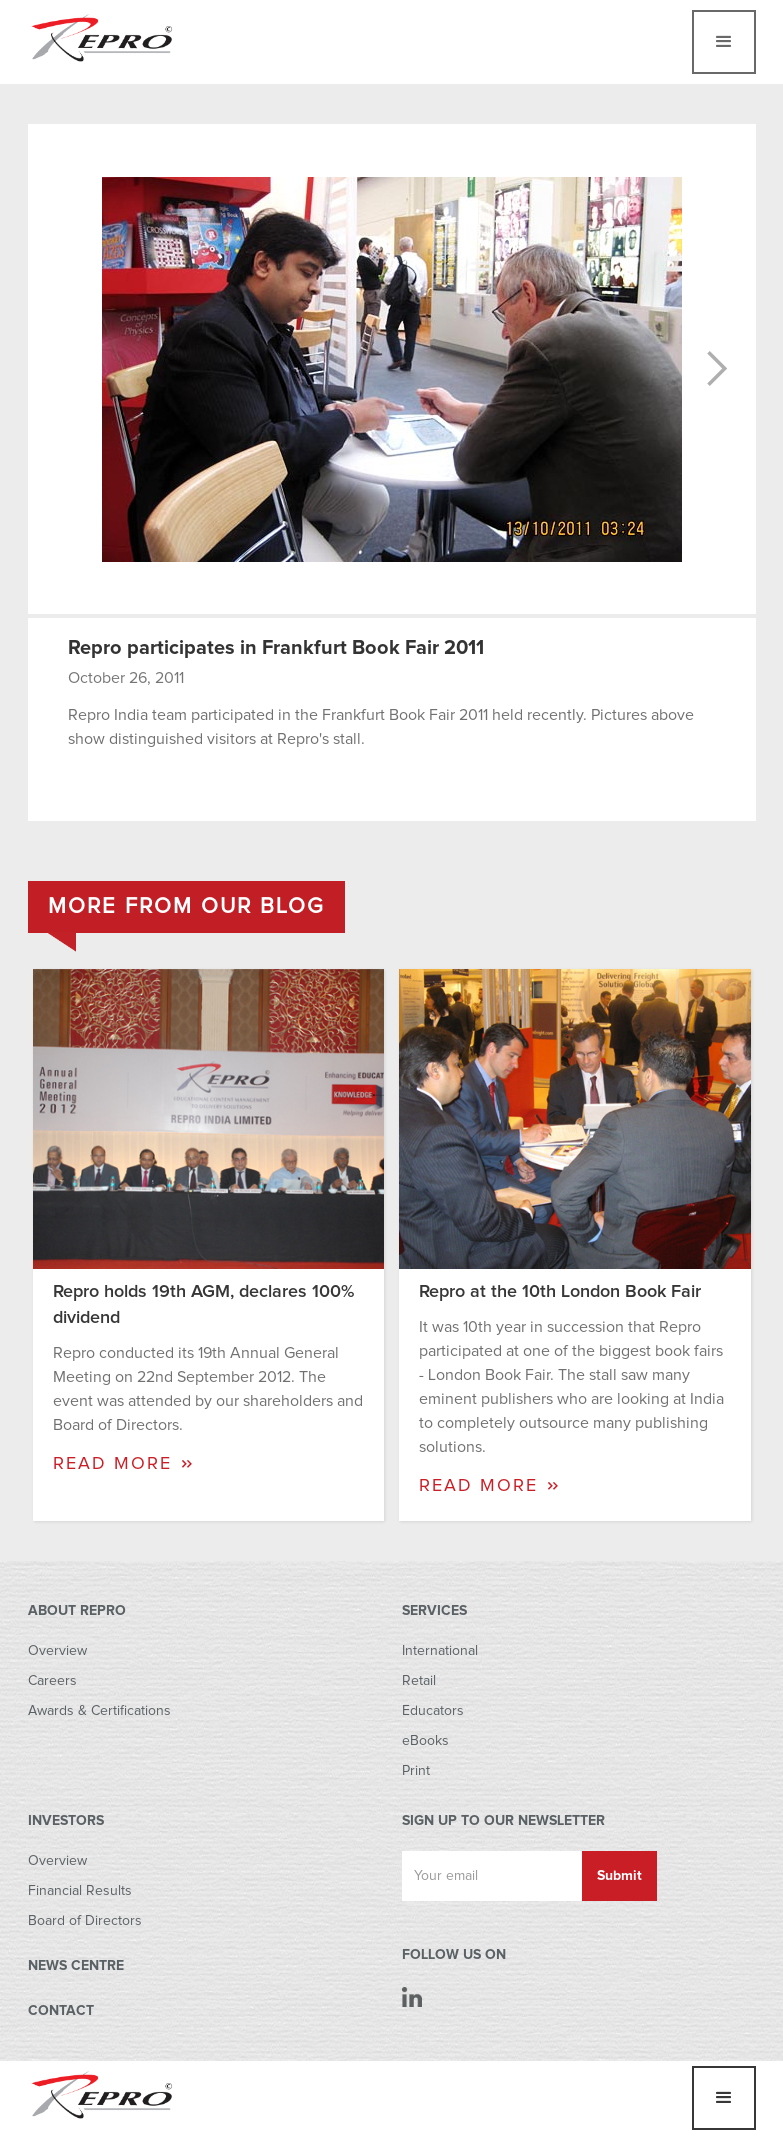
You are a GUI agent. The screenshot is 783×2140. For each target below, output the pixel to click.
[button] (724, 42)
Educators (433, 1711)
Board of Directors (85, 1921)
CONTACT (61, 2011)
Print (416, 1771)
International (440, 1651)
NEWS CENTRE (76, 1966)
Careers (52, 1681)
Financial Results (80, 1891)
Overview (57, 1651)
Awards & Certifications (99, 1711)
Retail (419, 1681)
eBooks (425, 1741)
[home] (103, 37)
